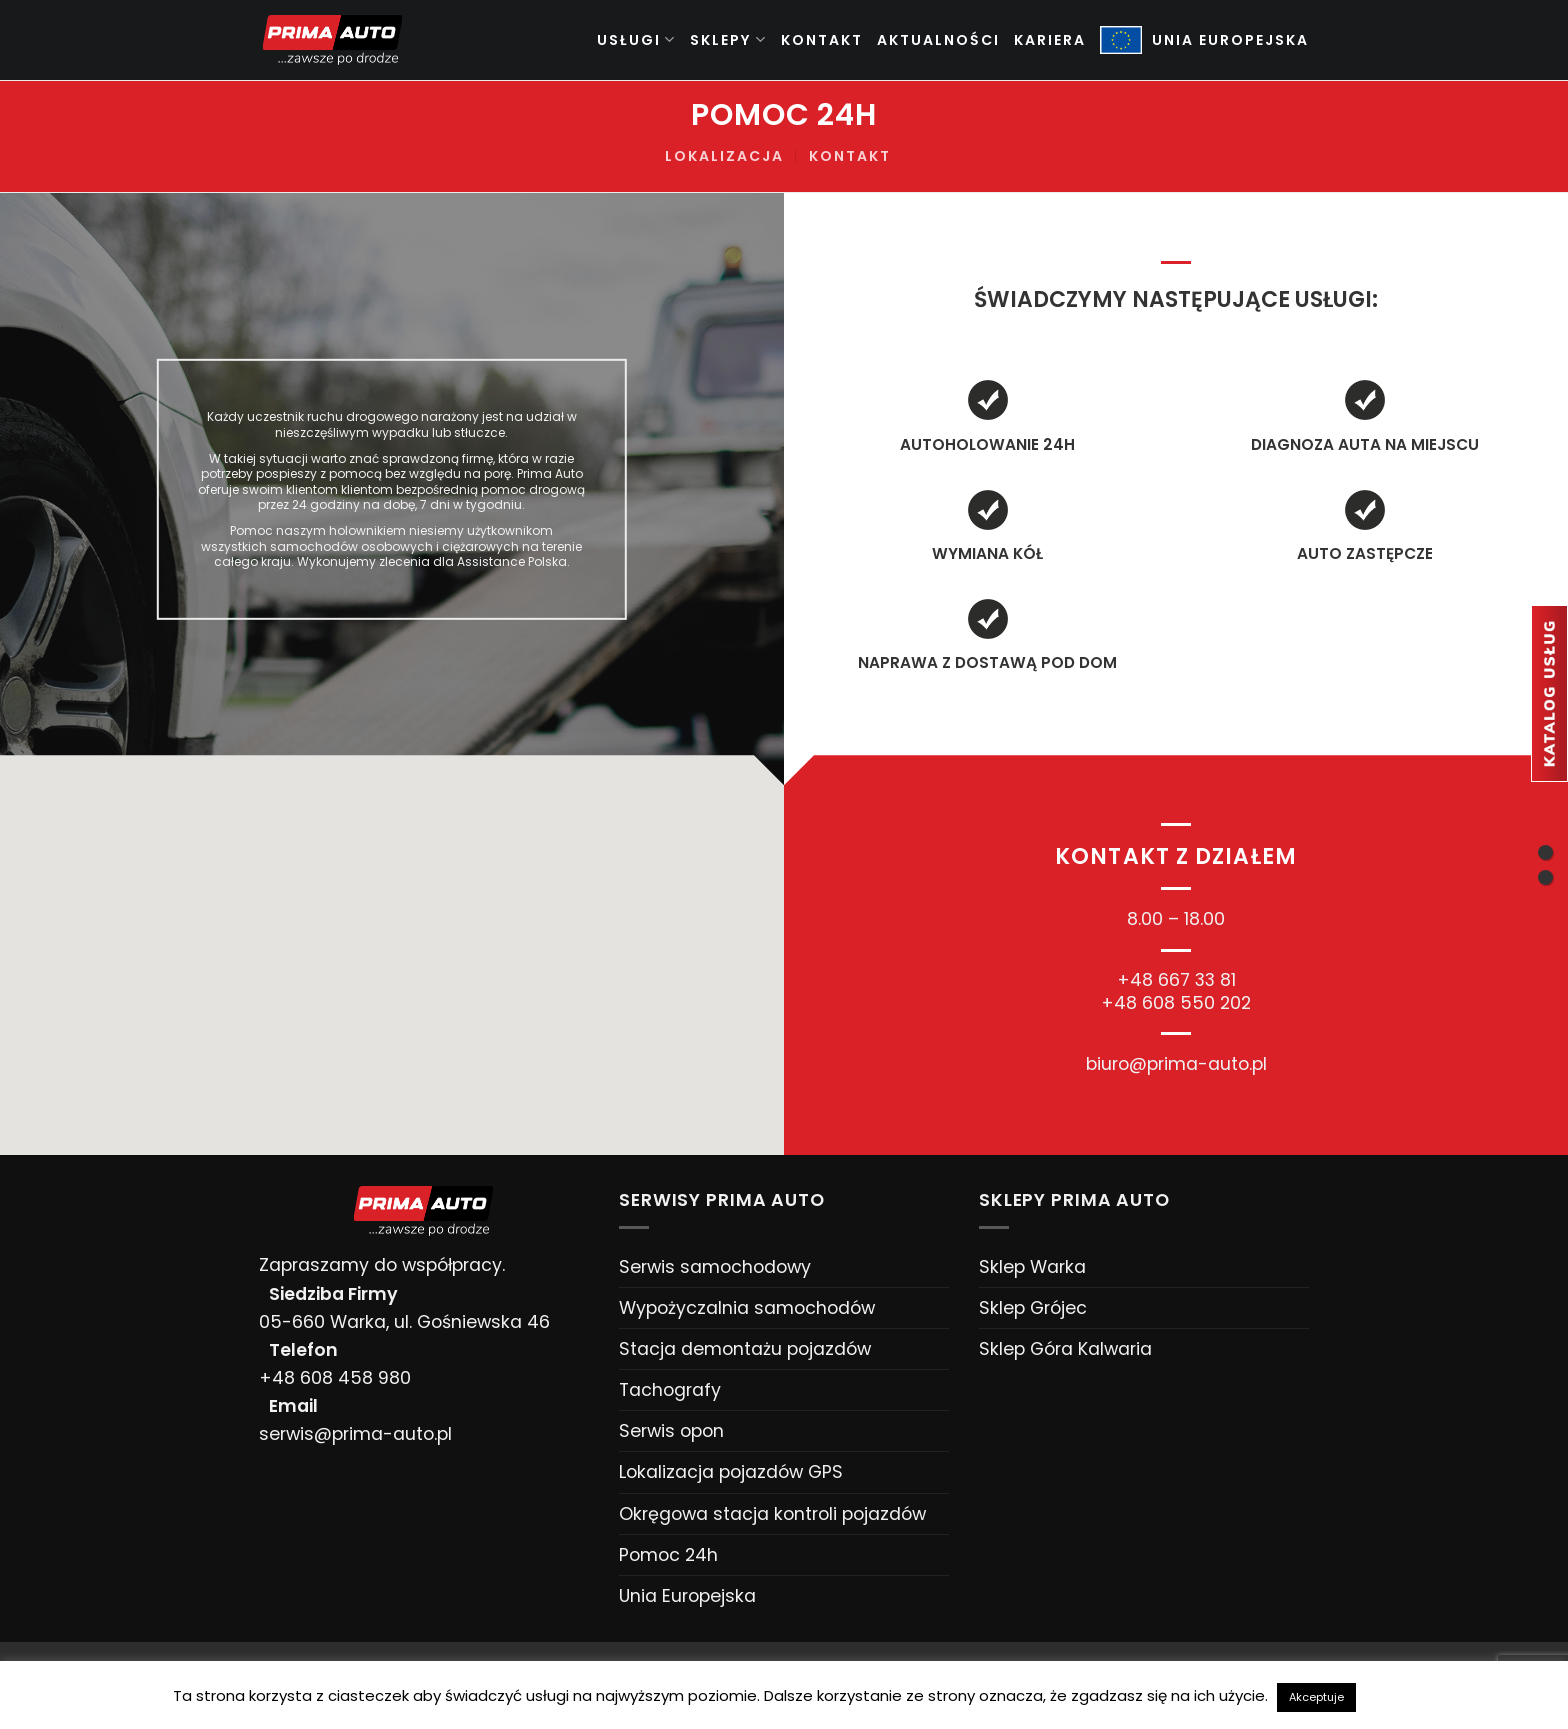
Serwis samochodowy (715, 1267)
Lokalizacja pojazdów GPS (731, 1472)
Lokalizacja (724, 156)
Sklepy (728, 40)
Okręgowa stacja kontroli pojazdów (772, 1514)
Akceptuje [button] (1316, 1697)
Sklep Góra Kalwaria (1065, 1349)
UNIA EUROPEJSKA (1204, 40)
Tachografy (670, 1390)
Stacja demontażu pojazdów (745, 1349)
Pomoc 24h (668, 1555)
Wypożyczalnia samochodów (747, 1308)
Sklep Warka (1032, 1267)
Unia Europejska (687, 1596)
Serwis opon (671, 1431)
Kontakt (822, 40)
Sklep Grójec (1033, 1308)
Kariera (1050, 40)
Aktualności (938, 40)
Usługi (636, 40)
